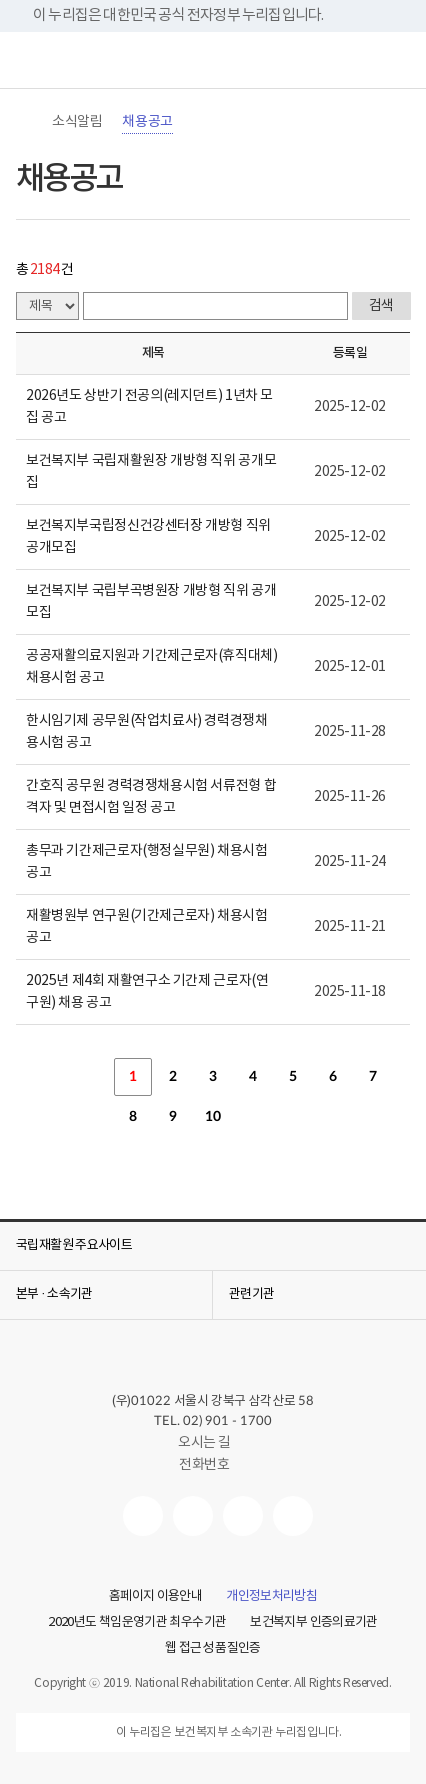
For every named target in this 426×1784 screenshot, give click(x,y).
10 (212, 1117)
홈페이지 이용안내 (155, 1597)
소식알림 (77, 122)
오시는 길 (213, 1443)
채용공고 (147, 122)
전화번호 (204, 1465)
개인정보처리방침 (271, 1597)
